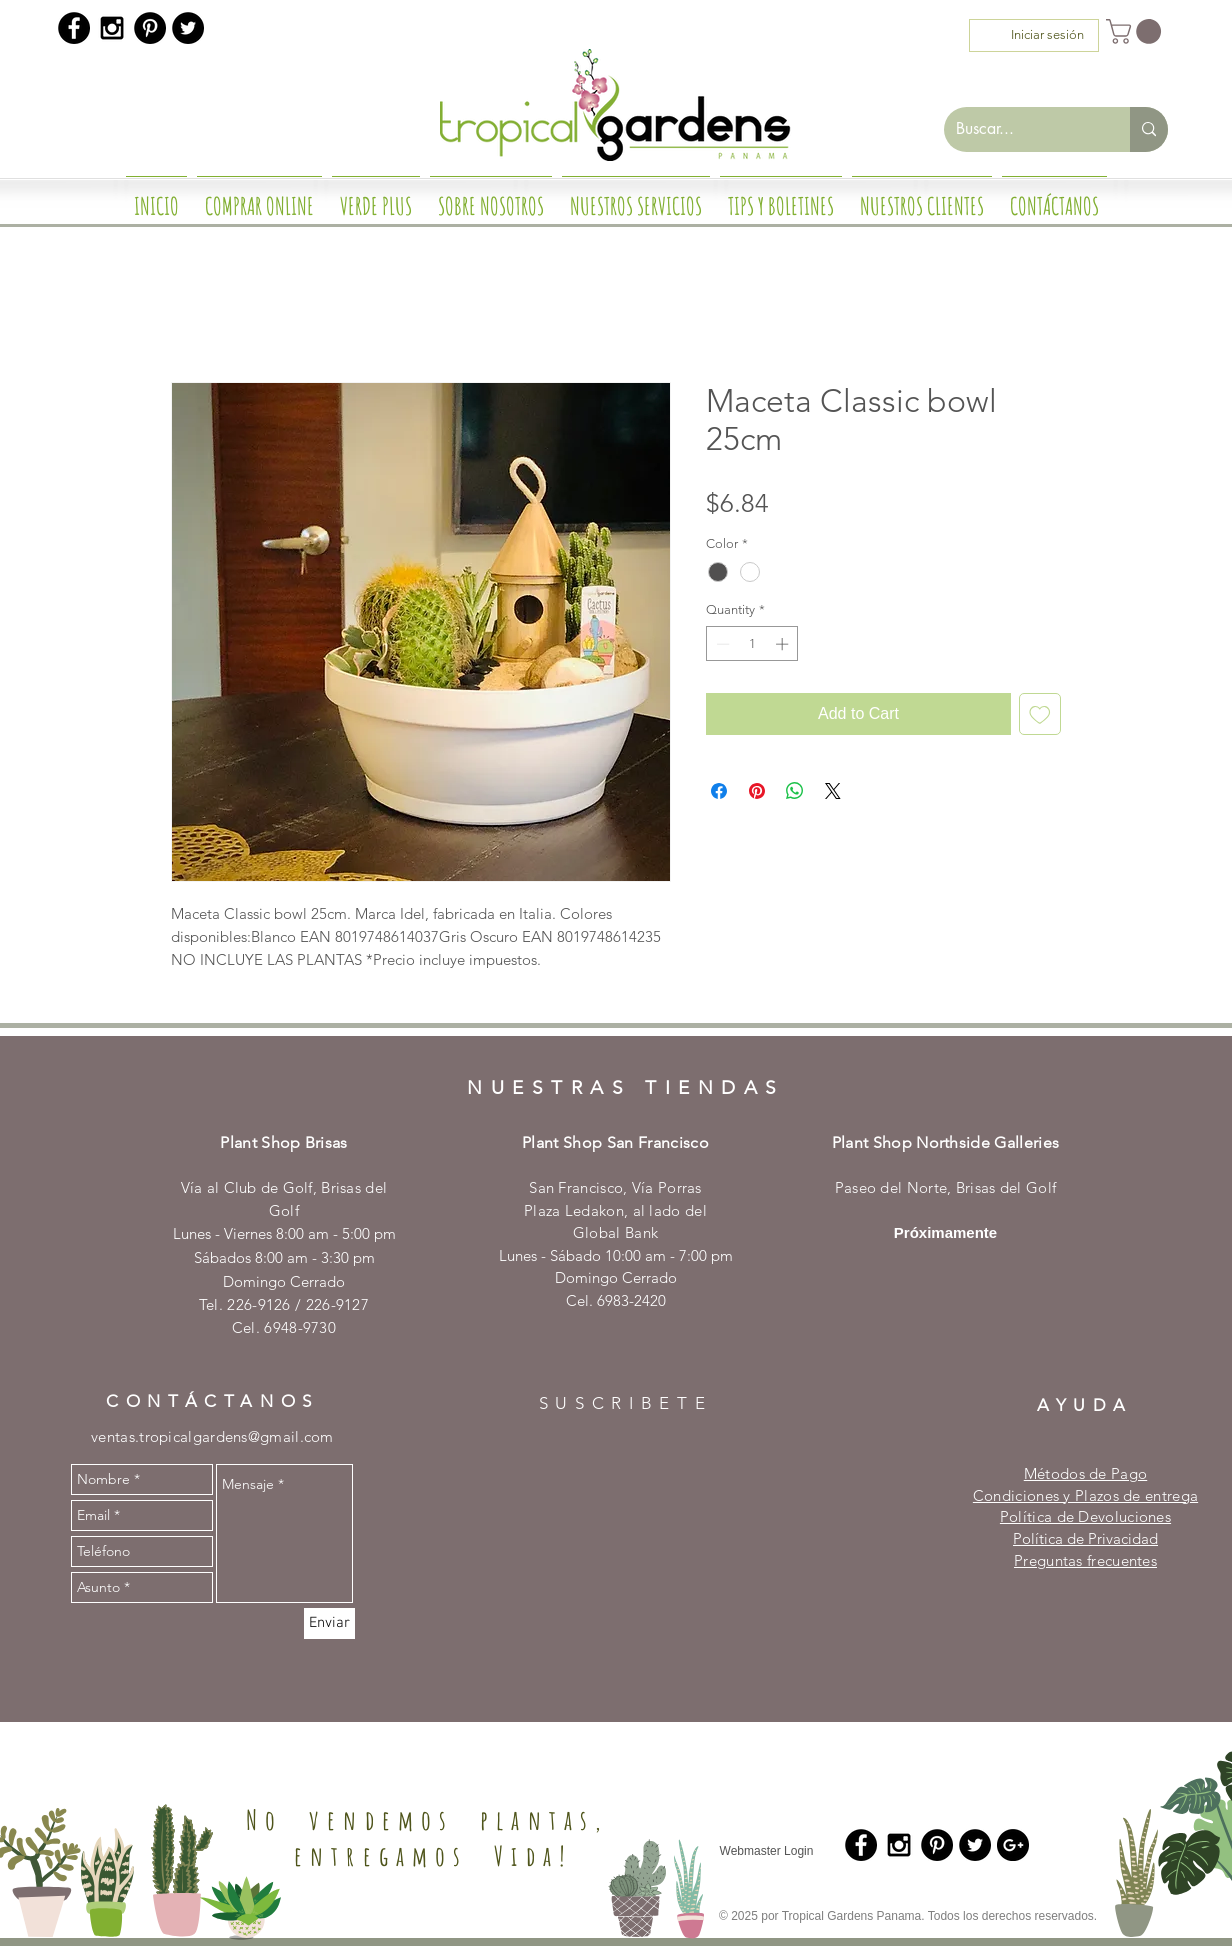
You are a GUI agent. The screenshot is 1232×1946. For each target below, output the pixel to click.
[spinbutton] (752, 644)
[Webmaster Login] (766, 1852)
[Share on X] (833, 791)
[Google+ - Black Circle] (1013, 1845)
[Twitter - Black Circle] (188, 28)
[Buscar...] (1022, 129)
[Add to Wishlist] (1040, 714)
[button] (1136, 31)
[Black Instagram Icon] (112, 28)
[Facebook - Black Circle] (74, 28)
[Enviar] (329, 1623)
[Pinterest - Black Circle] (150, 28)
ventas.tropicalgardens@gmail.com (212, 1436)
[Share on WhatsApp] (795, 791)
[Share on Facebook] (719, 791)
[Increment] (784, 644)
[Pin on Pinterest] (757, 791)
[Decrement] (721, 644)
